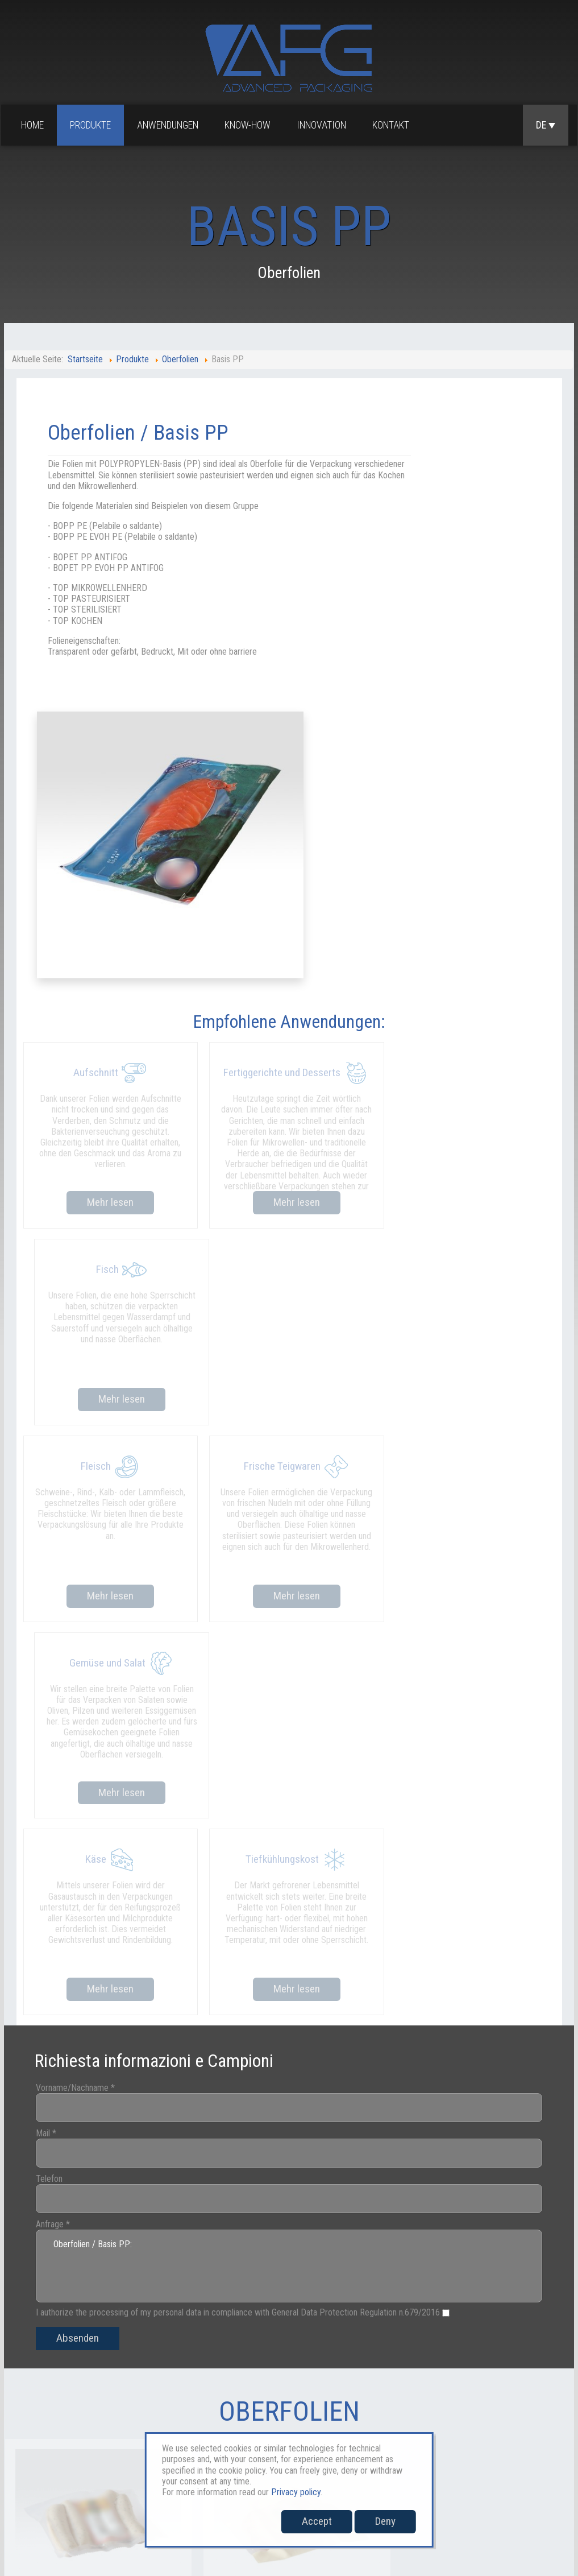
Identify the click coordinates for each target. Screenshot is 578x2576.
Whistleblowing (529, 2437)
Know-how (250, 125)
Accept (317, 2521)
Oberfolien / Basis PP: (289, 1619)
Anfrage (68, 1577)
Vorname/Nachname (90, 1441)
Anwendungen (170, 125)
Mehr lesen (108, 941)
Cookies (469, 2437)
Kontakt (393, 125)
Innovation (323, 125)
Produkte (92, 125)
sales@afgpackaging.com (45, 2488)
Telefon (64, 1532)
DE (545, 125)
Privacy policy (296, 2492)
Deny (385, 2521)
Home (34, 125)
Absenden (93, 1691)
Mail (61, 1486)
